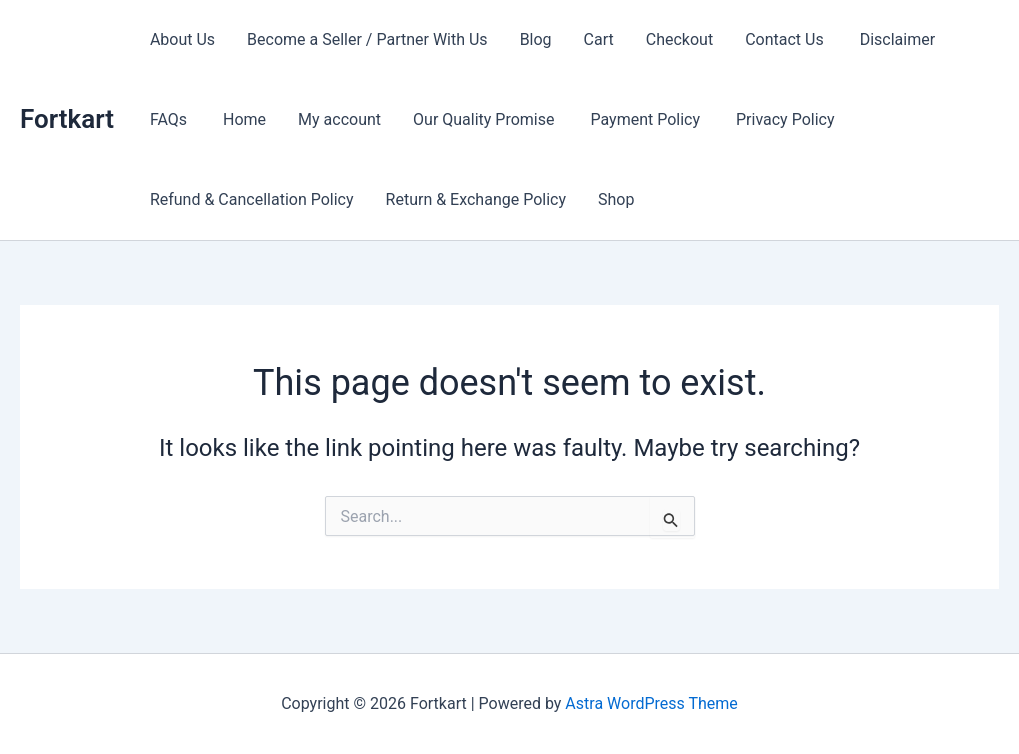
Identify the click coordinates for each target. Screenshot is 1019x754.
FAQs (170, 119)
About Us (182, 39)
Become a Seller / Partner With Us (367, 39)
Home (244, 119)
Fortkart (67, 119)
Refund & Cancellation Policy (252, 199)
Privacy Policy (785, 119)
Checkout (679, 39)
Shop (616, 199)
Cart (599, 39)
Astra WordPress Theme (651, 703)
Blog (536, 39)
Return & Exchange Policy (476, 199)
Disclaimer (899, 39)
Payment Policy (647, 119)
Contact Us (786, 39)
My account (339, 119)
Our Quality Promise (485, 119)
